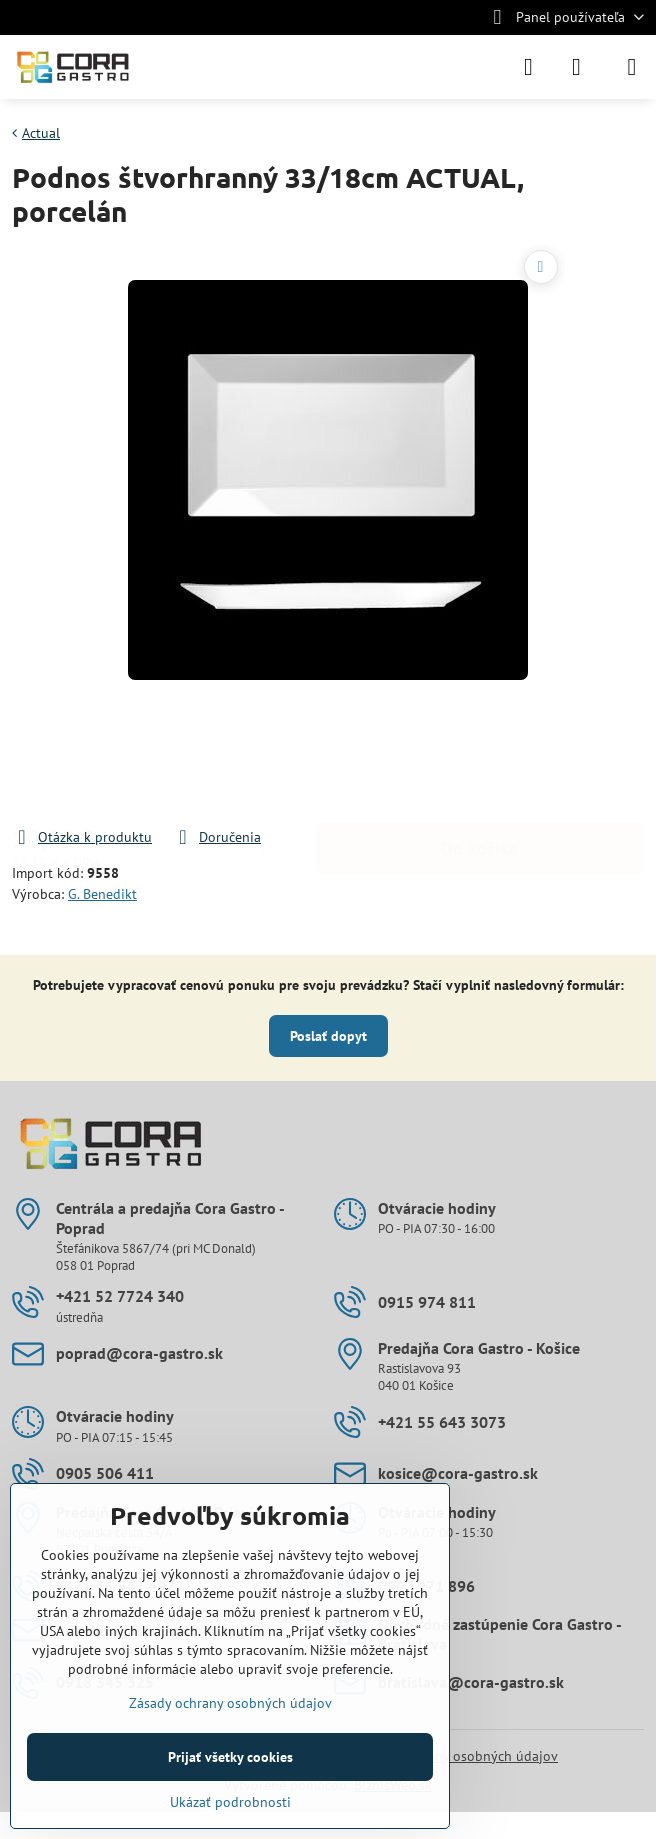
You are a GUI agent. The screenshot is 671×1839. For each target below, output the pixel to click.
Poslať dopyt (328, 1036)
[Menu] (632, 67)
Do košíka (479, 771)
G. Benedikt (102, 894)
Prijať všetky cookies (230, 1757)
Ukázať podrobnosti (230, 1802)
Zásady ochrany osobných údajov (456, 1756)
